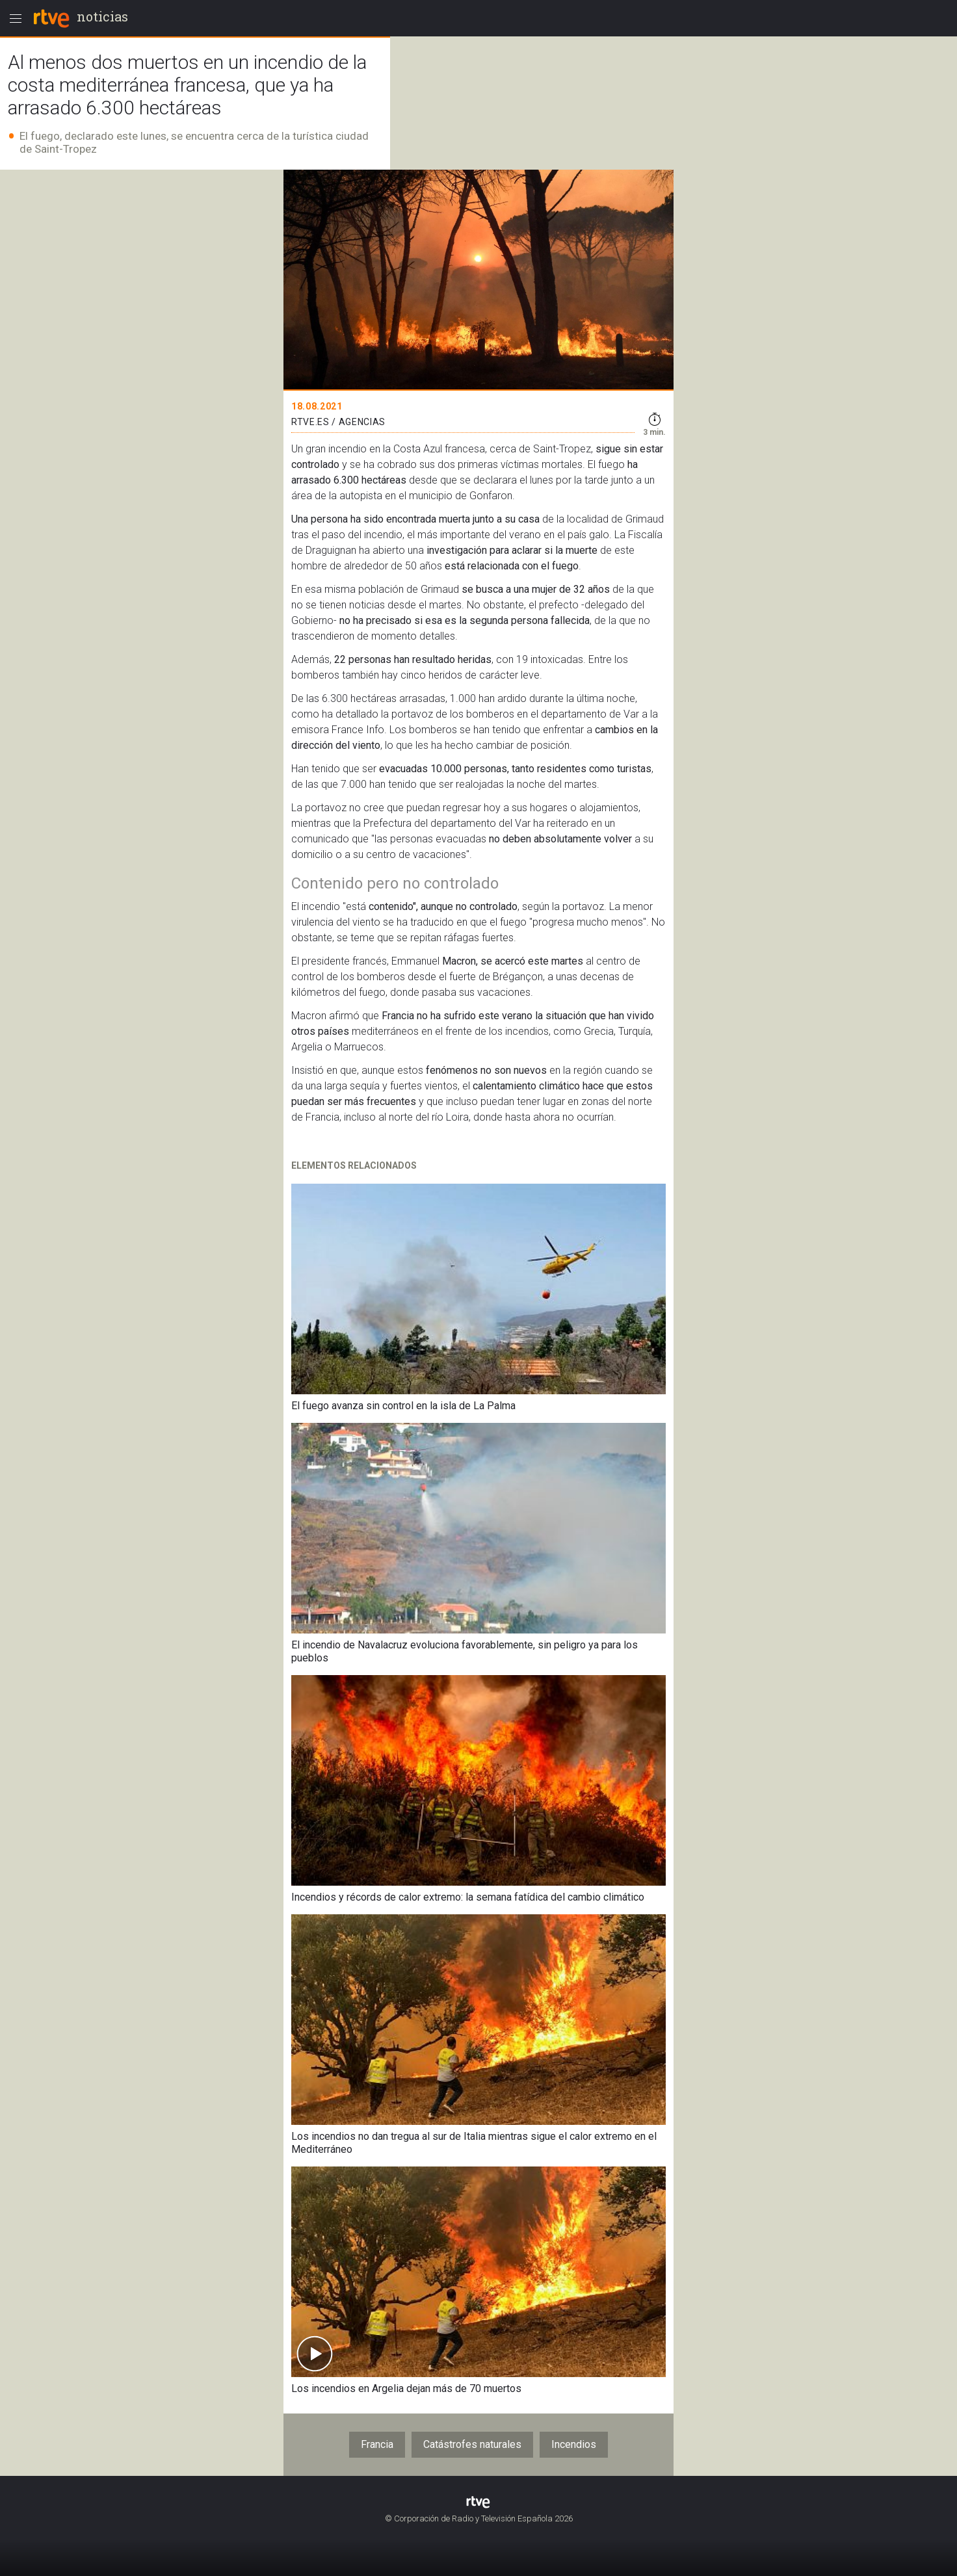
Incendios (573, 2444)
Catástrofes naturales (472, 2444)
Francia (377, 2444)
